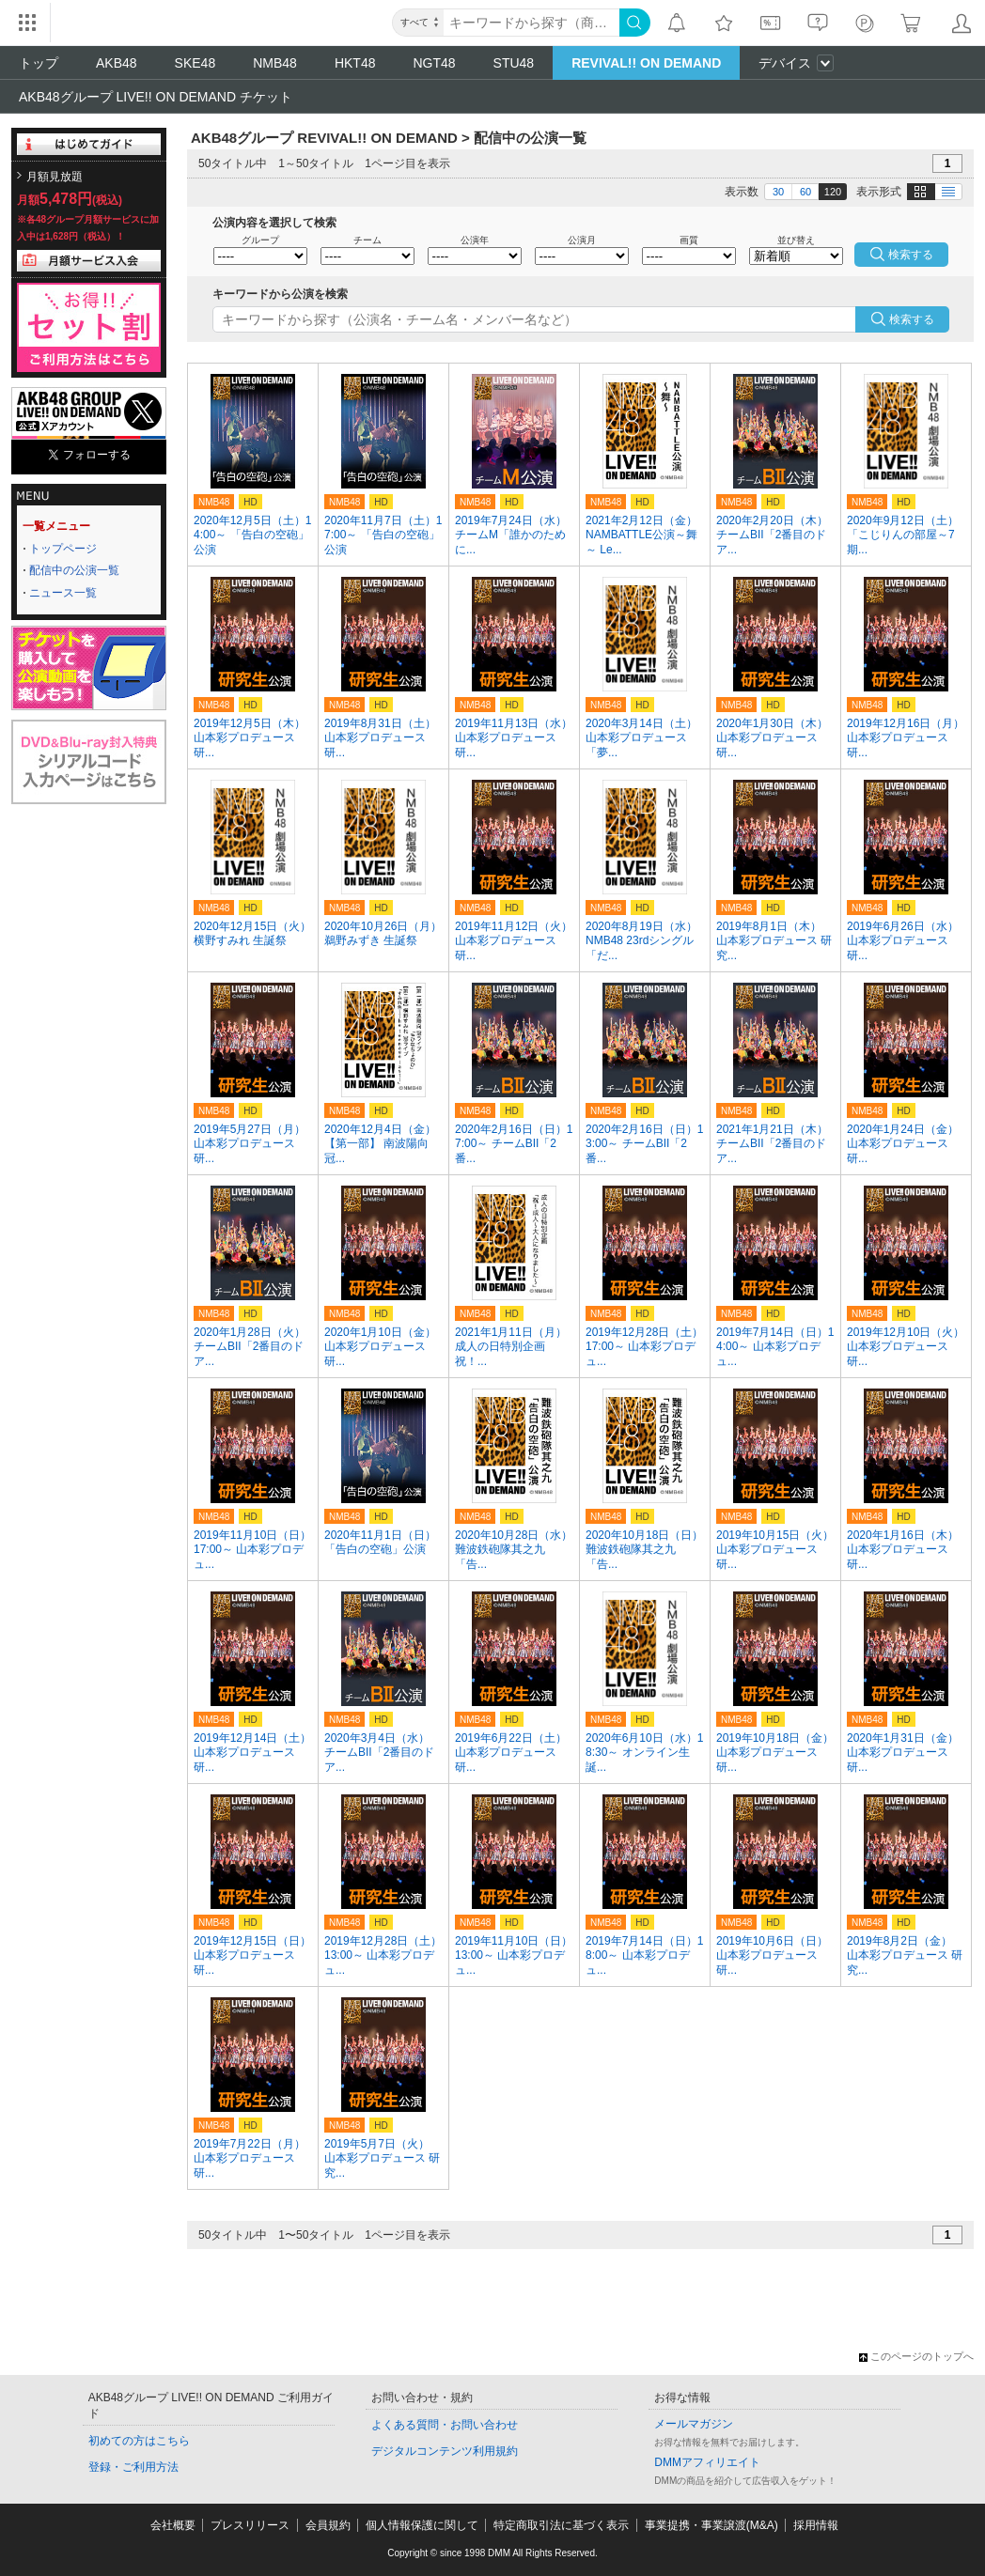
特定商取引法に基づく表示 (561, 2525)
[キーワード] (531, 22)
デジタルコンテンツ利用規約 (444, 2451)
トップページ (63, 548)
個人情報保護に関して (422, 2525)
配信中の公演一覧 (74, 570)
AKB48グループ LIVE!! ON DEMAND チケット (155, 96)
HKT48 (355, 62)
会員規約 (328, 2525)
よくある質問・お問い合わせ (444, 2424)
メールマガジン (693, 2423)
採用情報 (815, 2525)
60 (805, 191)
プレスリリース (250, 2525)
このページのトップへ (916, 2356)
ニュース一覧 (63, 592)
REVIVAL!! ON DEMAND (646, 62)
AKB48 (116, 62)
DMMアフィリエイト (707, 2462)
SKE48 (195, 62)
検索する (911, 319)
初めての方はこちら (139, 2440)
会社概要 (172, 2525)
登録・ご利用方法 (133, 2467)
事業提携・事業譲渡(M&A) (711, 2525)
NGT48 (434, 62)
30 (778, 191)
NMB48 (275, 62)
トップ (38, 62)
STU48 (514, 62)
